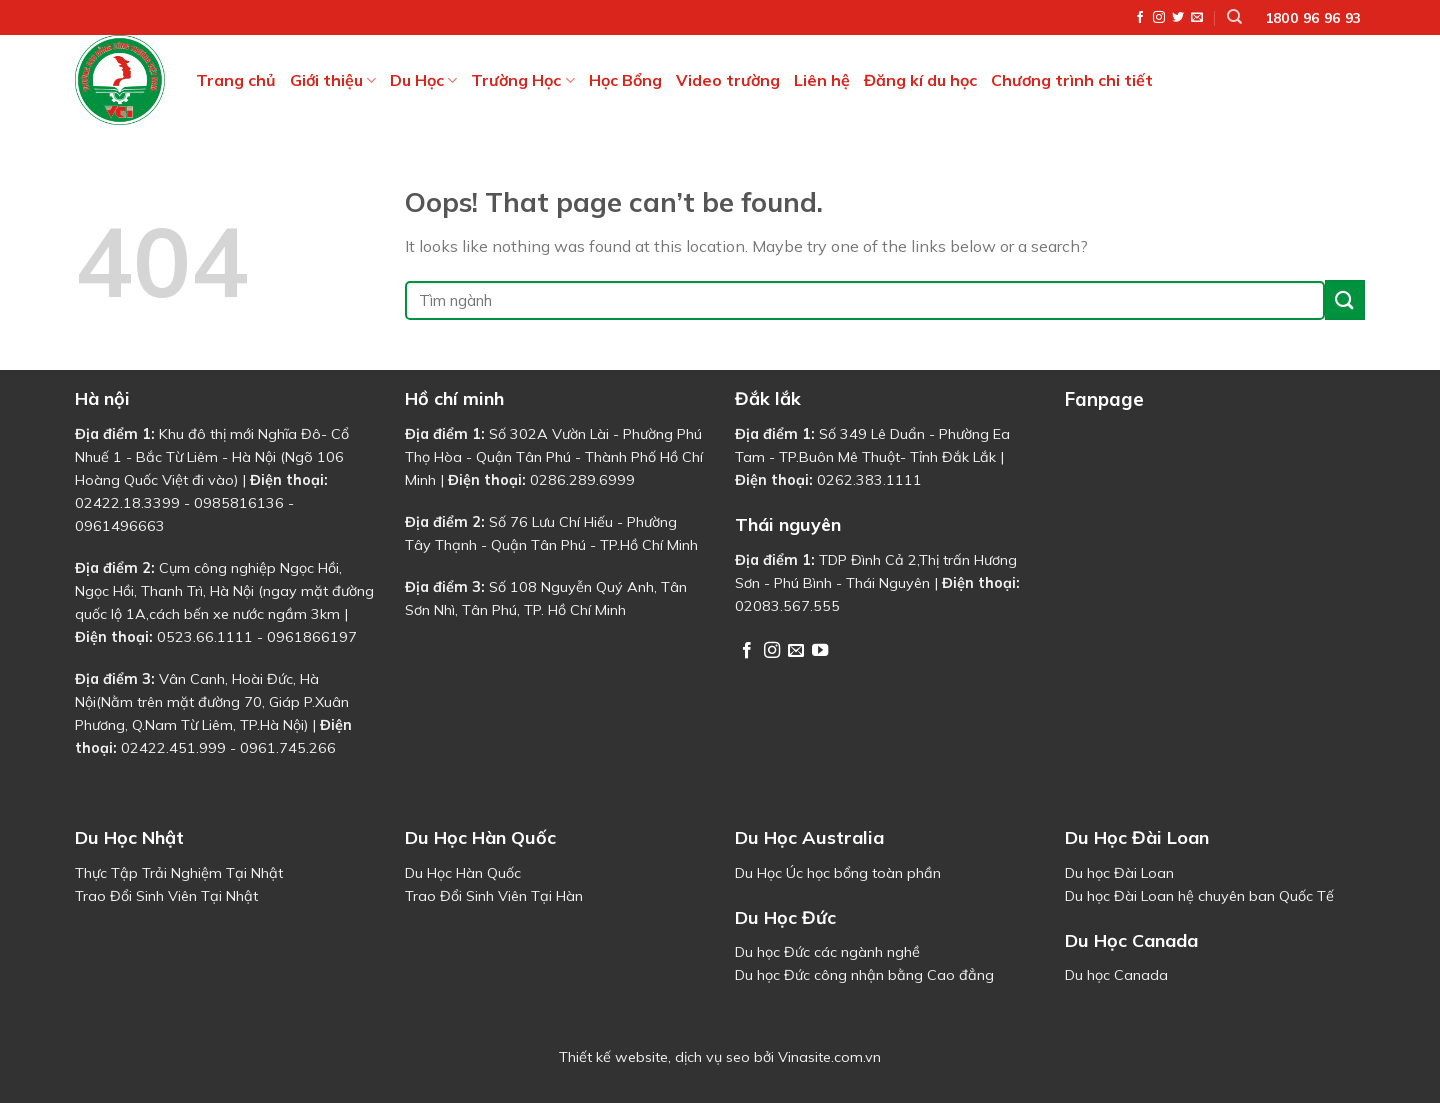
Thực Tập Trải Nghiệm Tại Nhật (179, 873)
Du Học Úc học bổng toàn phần (838, 873)
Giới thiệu (333, 80)
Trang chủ (236, 80)
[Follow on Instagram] (1159, 18)
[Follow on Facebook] (1140, 18)
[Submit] (1345, 299)
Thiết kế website (613, 1057)
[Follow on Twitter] (1178, 18)
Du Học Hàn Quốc (463, 873)
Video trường (728, 80)
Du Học (423, 80)
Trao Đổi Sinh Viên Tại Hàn (494, 896)
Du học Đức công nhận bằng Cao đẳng (864, 975)
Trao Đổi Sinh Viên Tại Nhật (166, 896)
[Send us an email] (1197, 18)
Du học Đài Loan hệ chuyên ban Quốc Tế (1199, 896)
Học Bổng (625, 80)
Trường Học (522, 80)
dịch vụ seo (712, 1057)
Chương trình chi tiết (1072, 80)
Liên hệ (822, 80)
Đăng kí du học (920, 80)
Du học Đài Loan (1119, 873)
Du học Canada (1116, 975)
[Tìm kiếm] (1234, 17)
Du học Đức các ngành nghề (827, 952)
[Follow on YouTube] (820, 651)
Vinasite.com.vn (829, 1057)
